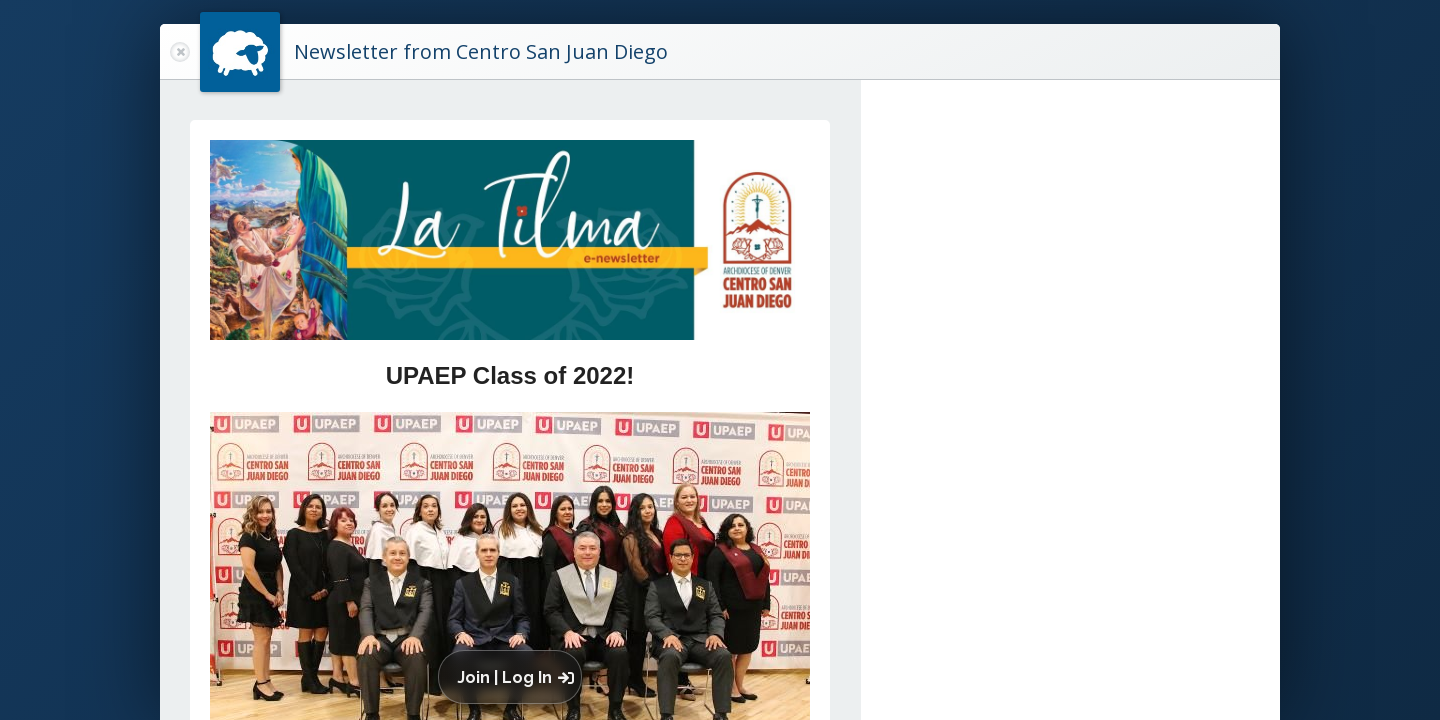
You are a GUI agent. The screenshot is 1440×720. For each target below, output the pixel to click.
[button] (514, 677)
